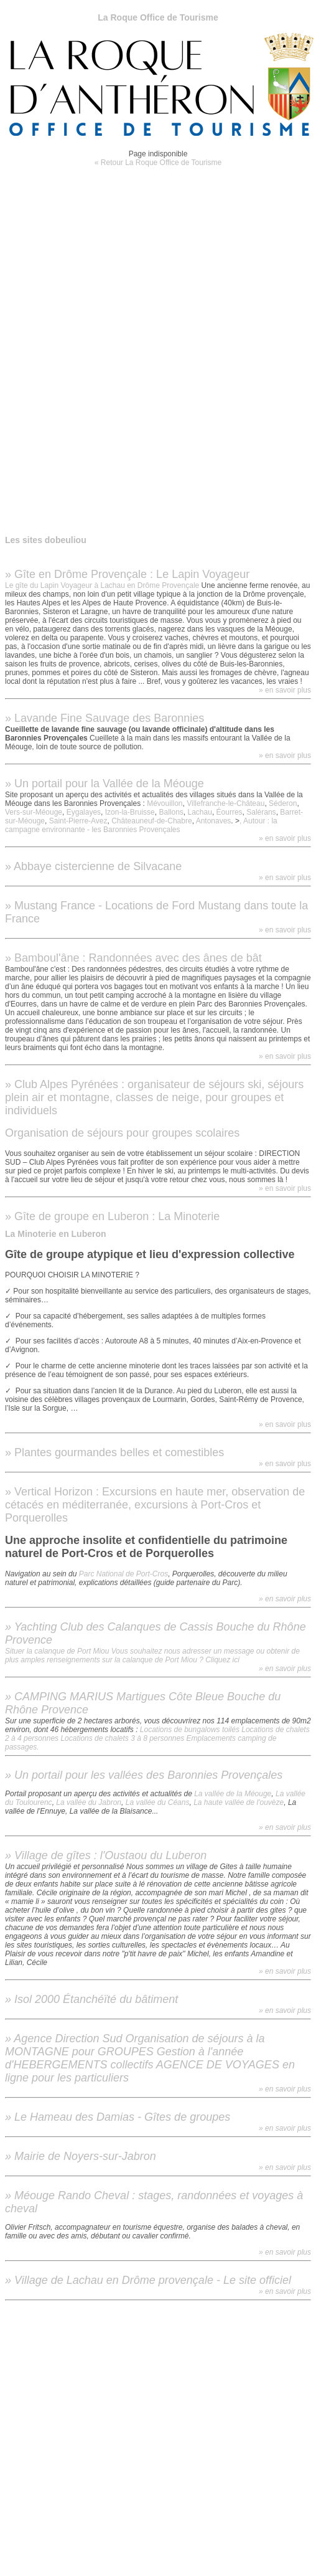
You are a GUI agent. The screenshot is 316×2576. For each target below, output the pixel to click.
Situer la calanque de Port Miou (57, 1651)
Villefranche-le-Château (225, 803)
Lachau (200, 812)
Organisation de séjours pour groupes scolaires (122, 1133)
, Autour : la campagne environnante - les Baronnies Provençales (141, 825)
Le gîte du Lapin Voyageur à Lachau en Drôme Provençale (102, 585)
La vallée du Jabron (88, 1802)
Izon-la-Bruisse (130, 812)
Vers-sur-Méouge (33, 812)
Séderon (283, 803)
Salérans (261, 812)
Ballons (171, 812)
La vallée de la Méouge (232, 1793)
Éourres (229, 812)
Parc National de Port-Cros (123, 1574)
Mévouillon (164, 803)
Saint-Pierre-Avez (78, 821)
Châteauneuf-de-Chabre (151, 821)
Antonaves (213, 821)
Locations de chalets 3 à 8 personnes (122, 1738)
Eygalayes (84, 812)
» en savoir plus (285, 690)
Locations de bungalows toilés (189, 1729)
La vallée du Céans (158, 1802)
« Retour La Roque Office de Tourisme (158, 162)
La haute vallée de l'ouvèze (238, 1802)
